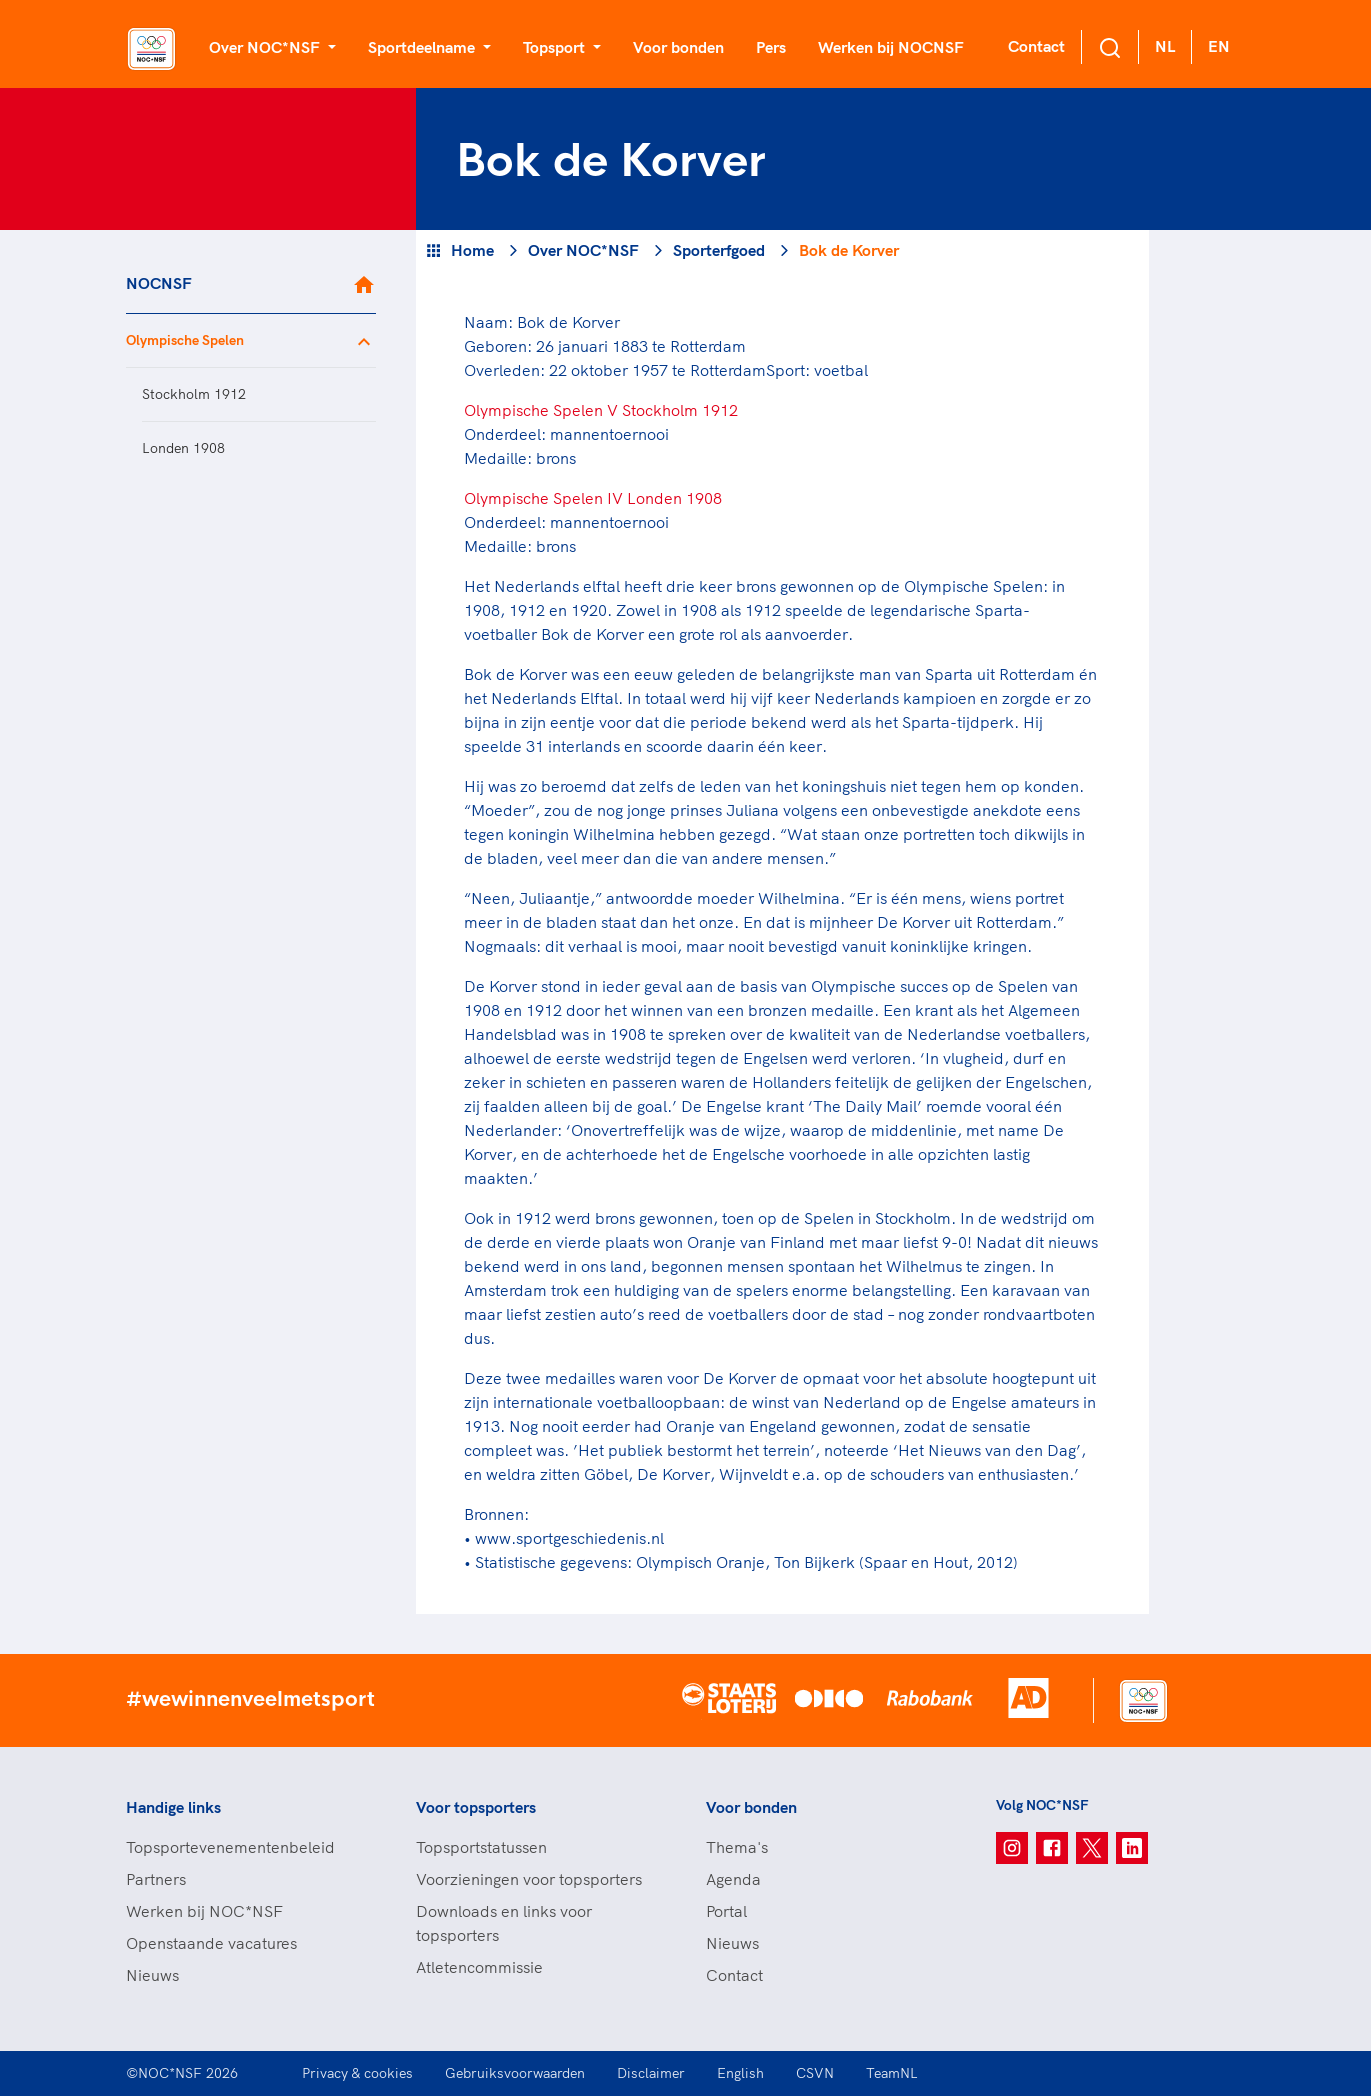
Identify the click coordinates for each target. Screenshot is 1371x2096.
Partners (156, 1879)
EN (1219, 46)
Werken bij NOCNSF (891, 47)
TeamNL (892, 2073)
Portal (726, 1911)
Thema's (737, 1847)
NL (1165, 46)
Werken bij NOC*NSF (204, 1911)
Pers (771, 47)
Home (472, 250)
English (740, 2073)
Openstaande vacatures (211, 1943)
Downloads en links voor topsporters (504, 1923)
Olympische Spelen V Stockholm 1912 (601, 410)
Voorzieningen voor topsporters (529, 1879)
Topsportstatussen (481, 1847)
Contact (1036, 46)
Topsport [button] (556, 47)
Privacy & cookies (357, 2073)
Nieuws (152, 1975)
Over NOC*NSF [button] (266, 47)
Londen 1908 (183, 448)
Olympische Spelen (185, 340)
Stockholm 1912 (194, 394)
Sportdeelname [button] (423, 47)
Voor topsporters (476, 1807)
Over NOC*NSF (583, 250)
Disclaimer (651, 2073)
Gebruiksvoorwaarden (515, 2073)
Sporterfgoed (719, 250)
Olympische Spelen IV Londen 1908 (593, 498)
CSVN (815, 2073)
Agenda (733, 1879)
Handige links (173, 1807)
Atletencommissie (479, 1967)
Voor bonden (678, 47)
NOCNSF (159, 283)
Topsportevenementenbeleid (230, 1847)
